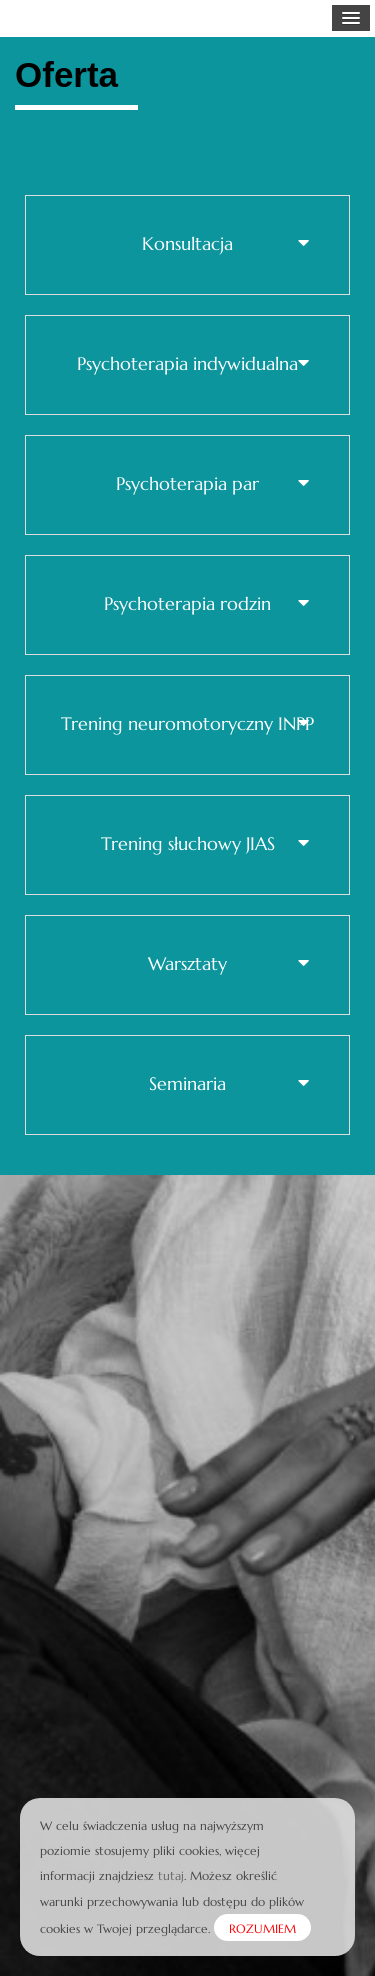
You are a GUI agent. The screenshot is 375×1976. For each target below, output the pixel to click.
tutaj (171, 1875)
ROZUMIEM (262, 1928)
